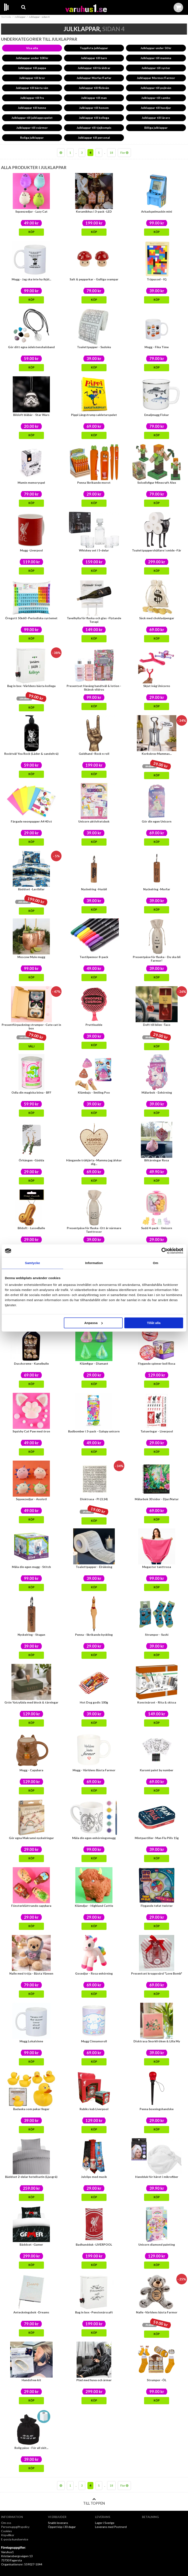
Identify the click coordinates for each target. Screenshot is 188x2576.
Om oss (6, 2523)
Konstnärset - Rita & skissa (156, 1702)
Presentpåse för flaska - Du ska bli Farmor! (157, 958)
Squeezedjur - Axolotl (31, 1499)
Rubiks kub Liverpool (94, 2109)
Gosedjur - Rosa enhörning (94, 1973)
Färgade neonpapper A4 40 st (31, 821)
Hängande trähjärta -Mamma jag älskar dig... (94, 1162)
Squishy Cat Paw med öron (31, 1431)
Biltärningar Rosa (156, 1160)
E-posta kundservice (15, 2539)
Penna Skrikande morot (94, 482)
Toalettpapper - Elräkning (94, 1567)
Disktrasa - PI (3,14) (94, 1499)
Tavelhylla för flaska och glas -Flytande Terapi (94, 619)
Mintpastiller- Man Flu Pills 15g (157, 1838)
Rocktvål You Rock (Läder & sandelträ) (31, 753)
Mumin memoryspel (31, 482)
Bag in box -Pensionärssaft (94, 2312)
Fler (124, 152)
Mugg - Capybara (31, 1770)
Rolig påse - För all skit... (31, 2448)
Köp (31, 232)
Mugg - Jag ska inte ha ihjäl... (31, 279)
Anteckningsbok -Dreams (31, 2312)
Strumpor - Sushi (156, 1634)
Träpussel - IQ (157, 279)
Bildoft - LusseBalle (31, 1228)
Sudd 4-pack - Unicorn (156, 1228)
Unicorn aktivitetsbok (93, 821)
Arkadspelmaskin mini (156, 211)
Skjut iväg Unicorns (156, 686)
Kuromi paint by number (156, 1770)
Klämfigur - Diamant (94, 1363)
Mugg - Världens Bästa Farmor (94, 1770)
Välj (31, 1046)
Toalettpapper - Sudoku (94, 347)
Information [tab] (94, 1263)
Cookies (6, 2531)
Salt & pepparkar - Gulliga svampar (94, 279)
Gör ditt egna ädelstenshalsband (31, 347)
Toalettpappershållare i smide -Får (156, 550)
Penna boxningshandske (157, 2109)
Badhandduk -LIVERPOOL (94, 2244)
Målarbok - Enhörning (157, 1092)
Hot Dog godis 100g (94, 1702)
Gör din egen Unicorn (156, 821)
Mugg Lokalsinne (31, 2041)
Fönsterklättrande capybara (31, 1905)
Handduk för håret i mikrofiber (156, 2177)
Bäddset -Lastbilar (31, 889)
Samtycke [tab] (32, 1263)
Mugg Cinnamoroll (94, 2041)
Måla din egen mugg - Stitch (31, 1567)
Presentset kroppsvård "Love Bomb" (156, 1973)
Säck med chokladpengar (156, 618)
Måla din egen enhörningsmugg (94, 1838)
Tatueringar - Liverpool (156, 1431)
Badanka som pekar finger (31, 2109)
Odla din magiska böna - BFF (31, 1092)
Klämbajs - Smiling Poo (94, 1092)
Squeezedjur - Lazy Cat (31, 211)
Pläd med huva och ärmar (94, 2380)
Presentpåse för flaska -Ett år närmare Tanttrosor (94, 1229)
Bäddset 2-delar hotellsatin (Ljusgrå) (31, 2177)
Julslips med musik (94, 2177)
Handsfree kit (31, 2380)
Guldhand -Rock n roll (94, 753)
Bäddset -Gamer (31, 2244)
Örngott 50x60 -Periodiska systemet (31, 618)
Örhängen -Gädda (31, 1160)
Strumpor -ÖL (156, 2380)
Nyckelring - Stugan (31, 1634)
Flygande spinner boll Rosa (156, 1363)
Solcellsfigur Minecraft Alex (156, 482)
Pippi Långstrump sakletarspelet (94, 415)
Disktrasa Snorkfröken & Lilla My (156, 2041)
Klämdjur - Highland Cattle (94, 1905)
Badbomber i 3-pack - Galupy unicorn (94, 1431)
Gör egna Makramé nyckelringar (31, 1838)
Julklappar (20, 16)
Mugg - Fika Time (157, 347)
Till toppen (94, 2501)
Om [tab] (155, 1263)
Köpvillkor (7, 2535)
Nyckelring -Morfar (156, 889)
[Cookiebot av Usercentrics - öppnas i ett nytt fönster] (164, 1251)
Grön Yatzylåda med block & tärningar (31, 1702)
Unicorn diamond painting (156, 2244)
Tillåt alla (153, 1323)
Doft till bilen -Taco (156, 1024)
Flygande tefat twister (157, 1905)
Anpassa (93, 1323)
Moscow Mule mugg (31, 957)
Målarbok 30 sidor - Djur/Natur (157, 1499)
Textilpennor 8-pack (94, 957)
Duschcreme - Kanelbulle (31, 1363)
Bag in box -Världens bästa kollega (31, 686)
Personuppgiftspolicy (15, 2527)
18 (111, 152)
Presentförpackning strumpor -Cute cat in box (31, 1026)
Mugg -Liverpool (31, 550)
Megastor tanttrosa (156, 1567)
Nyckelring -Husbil (94, 889)
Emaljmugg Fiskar (156, 415)
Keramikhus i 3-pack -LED (94, 211)
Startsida (6, 16)
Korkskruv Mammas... (157, 753)
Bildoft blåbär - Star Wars (31, 415)
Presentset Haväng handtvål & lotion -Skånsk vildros (94, 687)
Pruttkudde (94, 1024)
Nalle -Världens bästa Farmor (156, 2312)
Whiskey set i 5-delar (94, 550)
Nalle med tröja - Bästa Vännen (31, 1973)
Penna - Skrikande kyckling (94, 1634)
